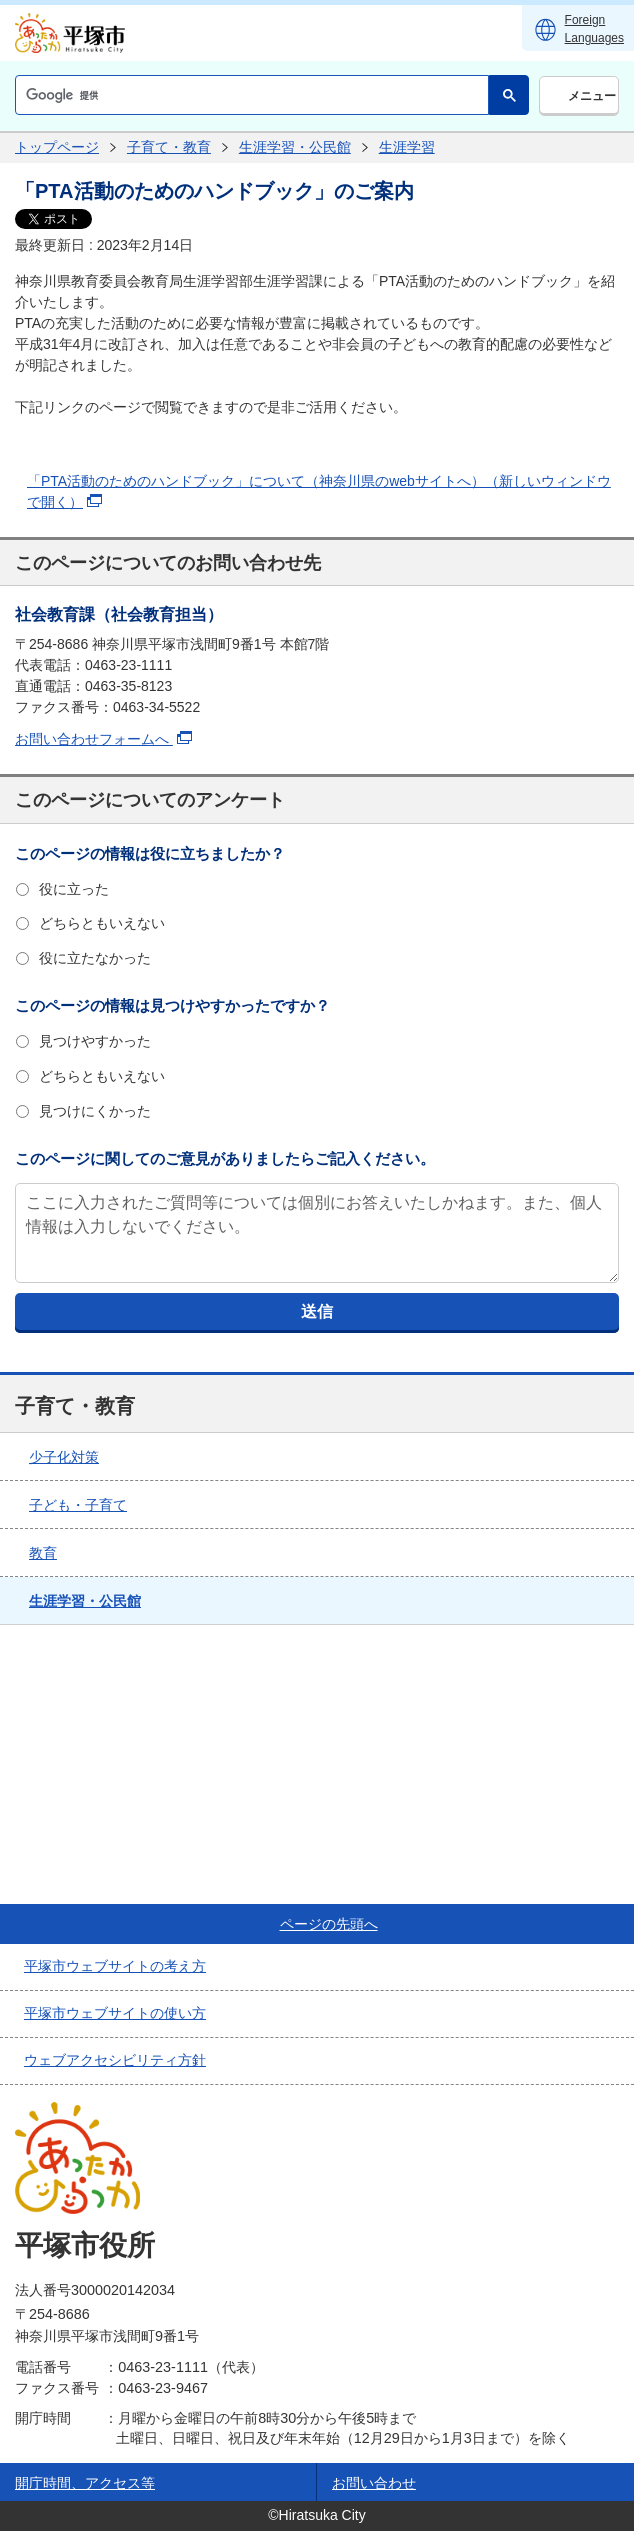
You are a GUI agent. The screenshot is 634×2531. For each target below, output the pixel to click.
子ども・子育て (78, 1505)
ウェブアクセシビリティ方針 (115, 2060)
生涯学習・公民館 (295, 147)
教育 (43, 1553)
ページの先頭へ (329, 1924)
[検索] (250, 95)
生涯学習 (407, 147)
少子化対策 (64, 1457)
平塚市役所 (85, 2245)
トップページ (57, 147)
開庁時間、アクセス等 (85, 2483)
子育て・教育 (169, 147)
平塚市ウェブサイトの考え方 (115, 1966)
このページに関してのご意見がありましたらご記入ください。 (225, 1158)
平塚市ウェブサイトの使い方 (115, 2013)
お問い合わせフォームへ (103, 739)
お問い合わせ (374, 2483)
